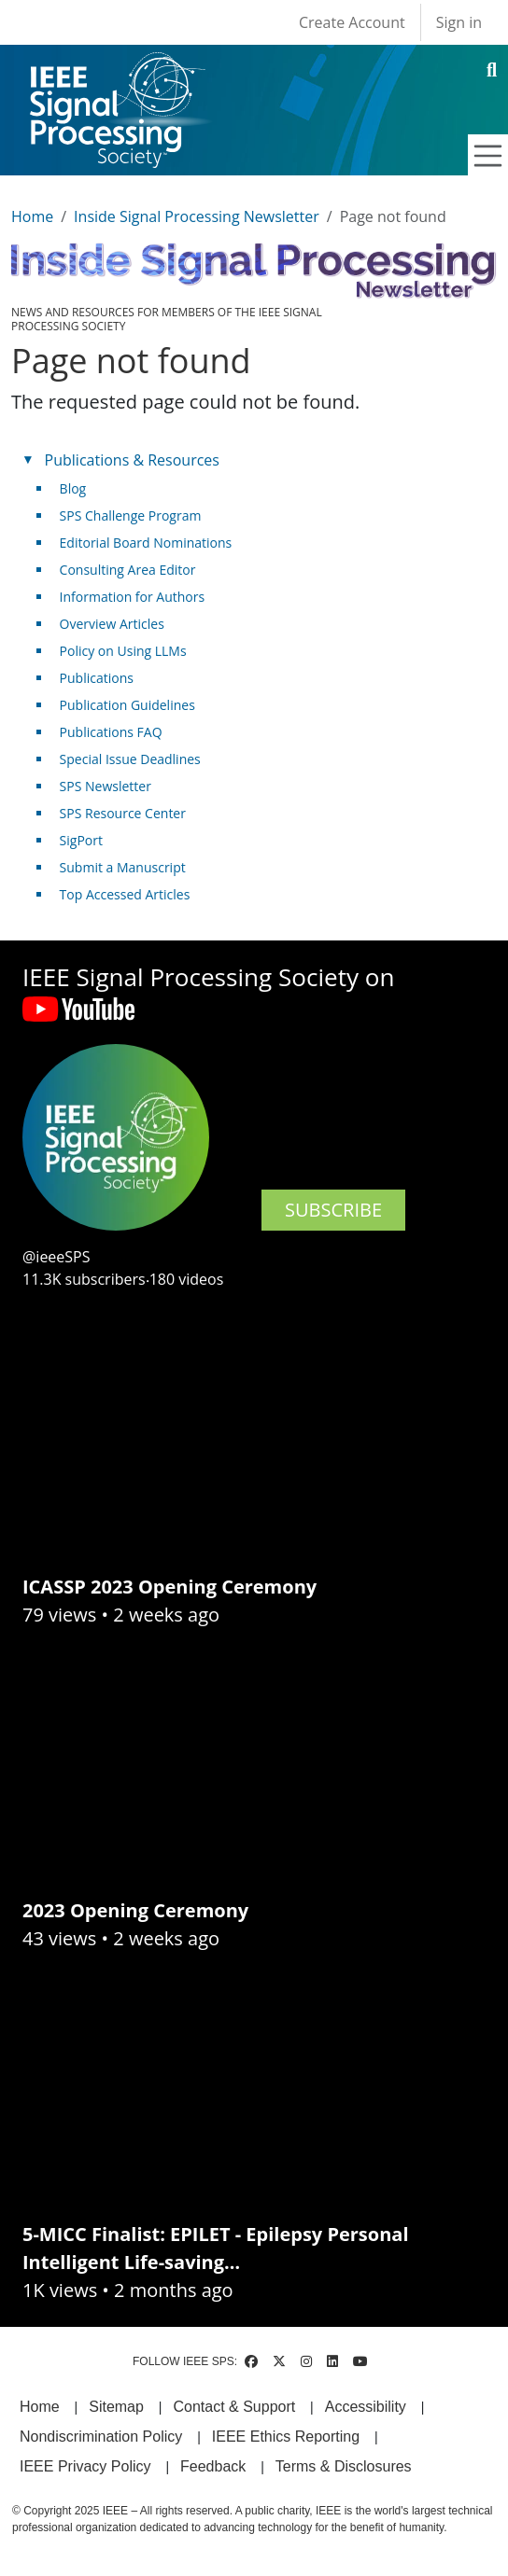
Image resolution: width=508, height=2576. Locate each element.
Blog (73, 488)
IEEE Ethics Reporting (286, 2436)
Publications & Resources (132, 460)
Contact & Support (234, 2407)
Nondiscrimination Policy (101, 2436)
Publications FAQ (111, 732)
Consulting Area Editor (128, 569)
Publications (97, 678)
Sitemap (116, 2407)
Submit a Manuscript (123, 867)
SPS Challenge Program (131, 515)
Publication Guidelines (127, 705)
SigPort (81, 840)
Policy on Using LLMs (123, 651)
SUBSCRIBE (333, 1209)
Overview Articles (112, 624)
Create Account (352, 22)
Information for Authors (132, 597)
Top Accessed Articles (125, 894)
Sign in (459, 22)
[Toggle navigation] (488, 155)
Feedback (213, 2466)
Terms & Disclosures (343, 2466)
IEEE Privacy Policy (85, 2466)
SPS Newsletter (105, 786)
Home (32, 216)
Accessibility (365, 2407)
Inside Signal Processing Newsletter (196, 216)
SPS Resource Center (123, 813)
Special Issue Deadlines (130, 759)
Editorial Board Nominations (146, 542)
